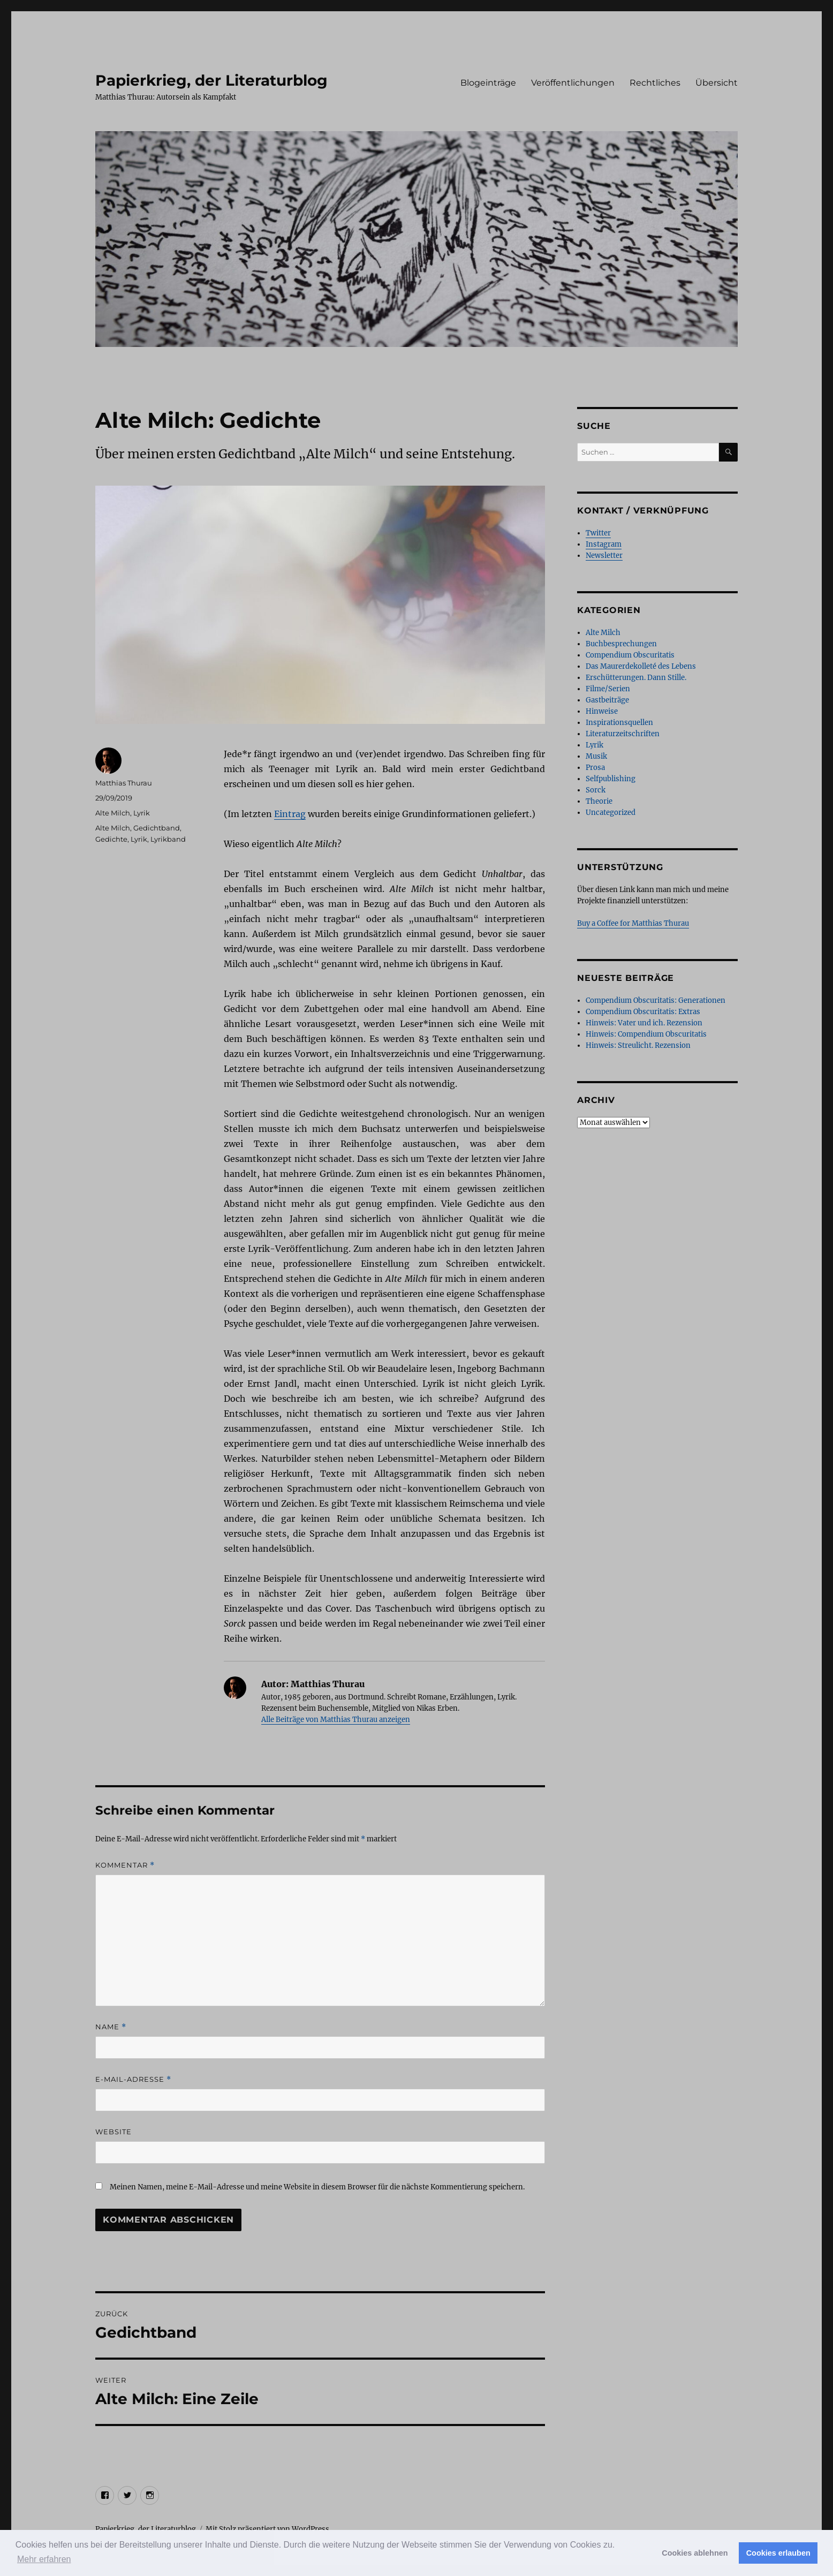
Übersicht (716, 83)
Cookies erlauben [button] (778, 2553)
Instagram (604, 544)
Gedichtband (156, 828)
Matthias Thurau (123, 783)
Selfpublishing (610, 778)
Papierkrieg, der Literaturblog (211, 80)
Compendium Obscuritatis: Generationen (655, 1000)
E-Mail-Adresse (133, 2079)
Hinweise (602, 711)
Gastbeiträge (607, 700)
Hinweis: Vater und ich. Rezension (644, 1023)
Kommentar (125, 1865)
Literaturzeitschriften (623, 733)
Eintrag (290, 814)
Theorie (599, 801)
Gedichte (111, 839)
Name (110, 2026)
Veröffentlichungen (573, 83)
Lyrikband (168, 839)
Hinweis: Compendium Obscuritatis (646, 1034)
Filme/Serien (608, 688)
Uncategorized (610, 812)
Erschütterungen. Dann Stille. (636, 677)
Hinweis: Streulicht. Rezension (638, 1045)
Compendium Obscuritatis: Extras (643, 1011)
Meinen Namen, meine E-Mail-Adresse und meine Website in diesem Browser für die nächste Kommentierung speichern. (317, 2187)
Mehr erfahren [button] (44, 2559)
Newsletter (604, 555)
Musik (596, 756)
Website (113, 2131)
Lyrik (141, 813)
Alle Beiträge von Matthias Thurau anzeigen (335, 1719)
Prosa (595, 767)
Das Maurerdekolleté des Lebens (641, 666)
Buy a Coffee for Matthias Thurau (633, 923)
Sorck (595, 790)
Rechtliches (655, 83)
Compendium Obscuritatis (630, 655)
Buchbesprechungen (621, 643)
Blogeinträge (488, 83)
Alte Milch (112, 813)
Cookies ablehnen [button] (695, 2553)
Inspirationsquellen (619, 722)
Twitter (598, 533)
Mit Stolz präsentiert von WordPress (267, 2529)
